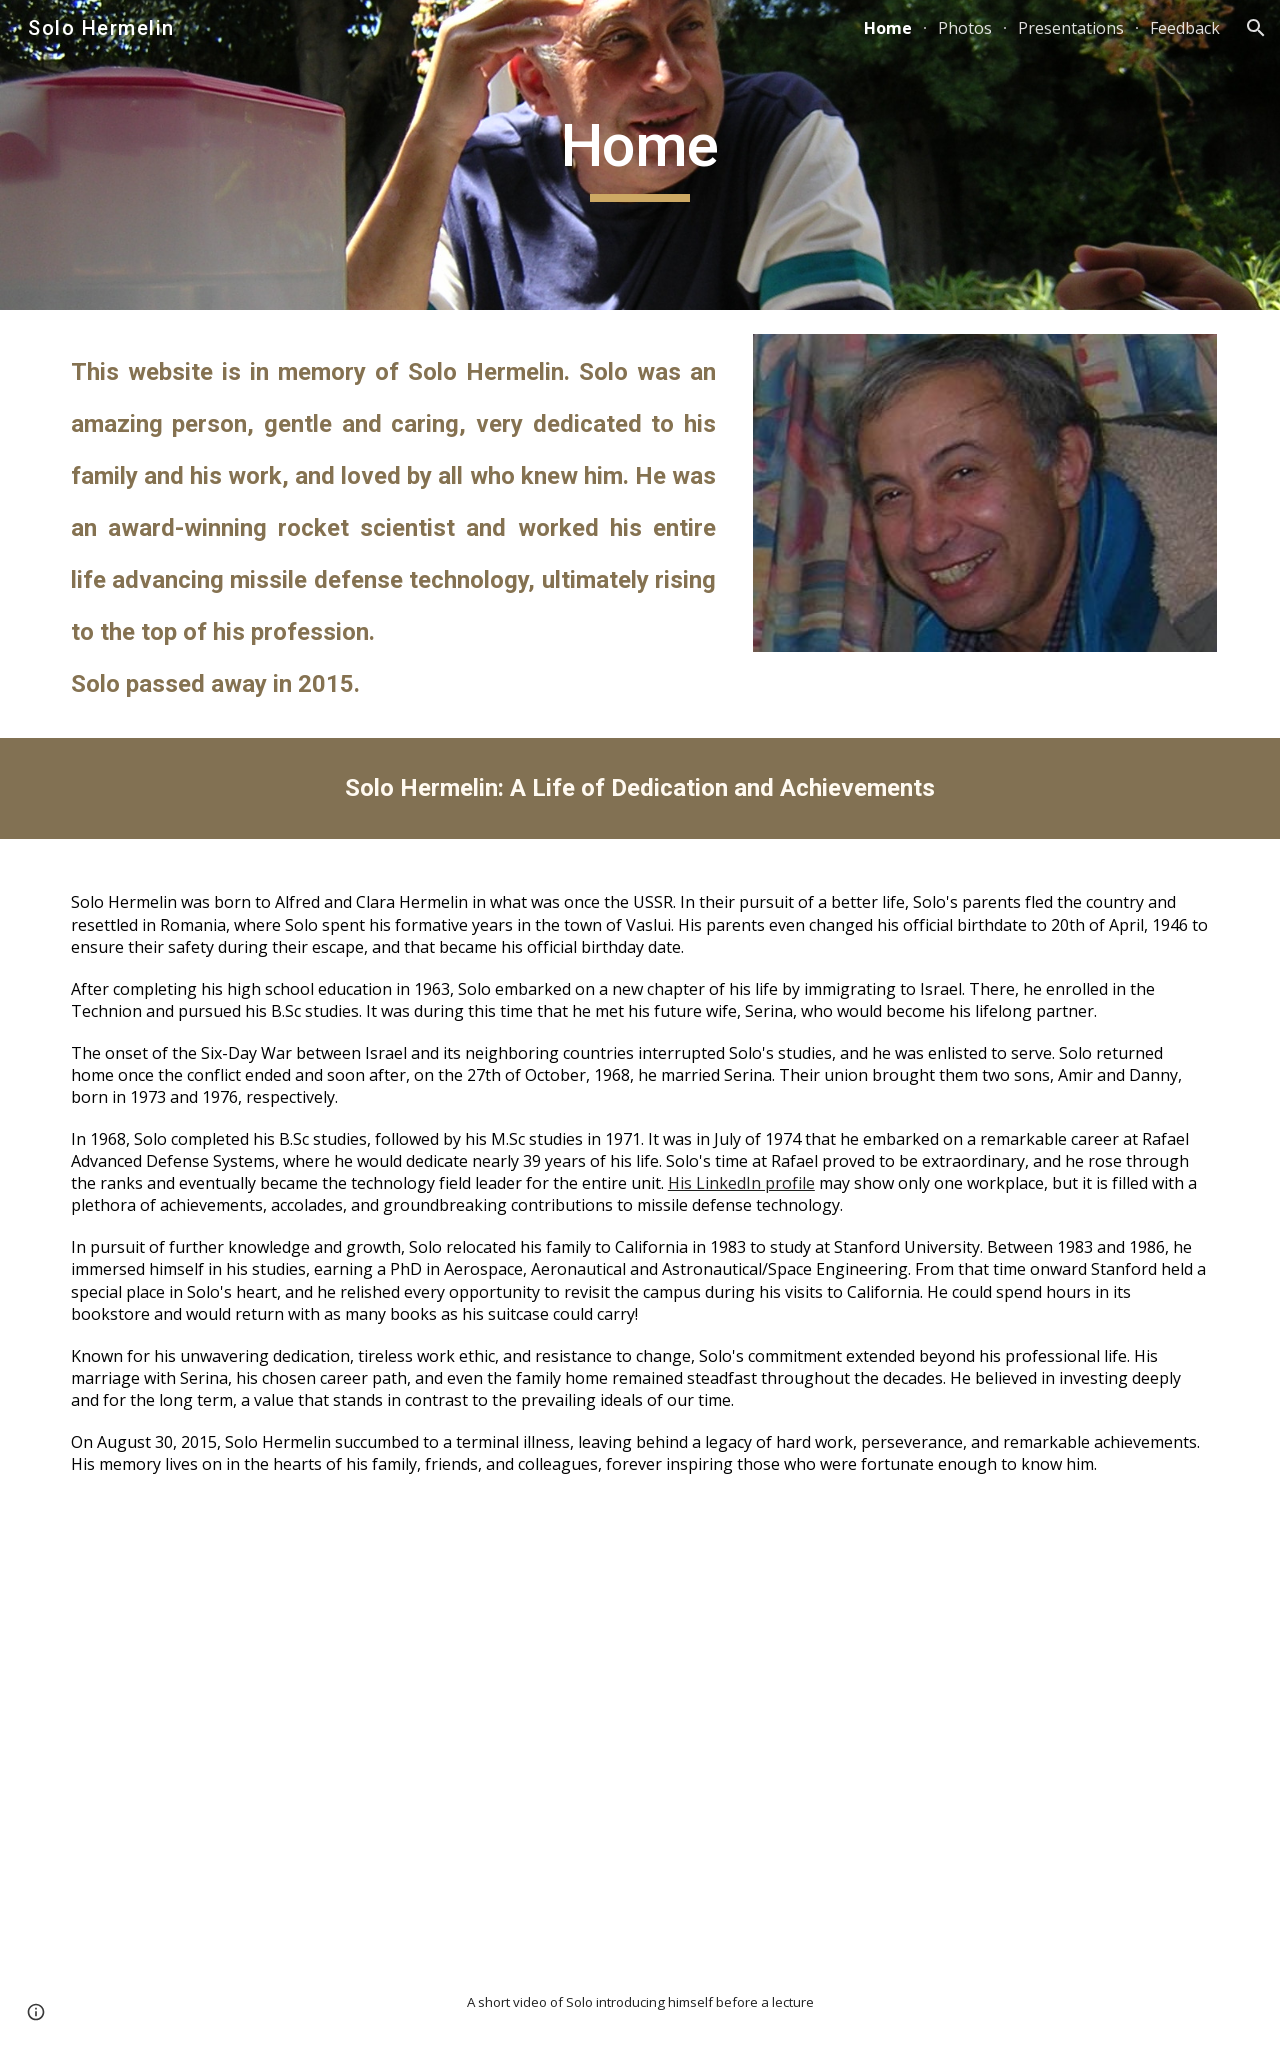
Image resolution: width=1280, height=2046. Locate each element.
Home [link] (888, 28)
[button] (1256, 28)
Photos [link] (965, 28)
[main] (640, 155)
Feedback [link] (1185, 28)
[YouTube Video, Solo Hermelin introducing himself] (640, 1742)
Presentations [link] (1071, 28)
